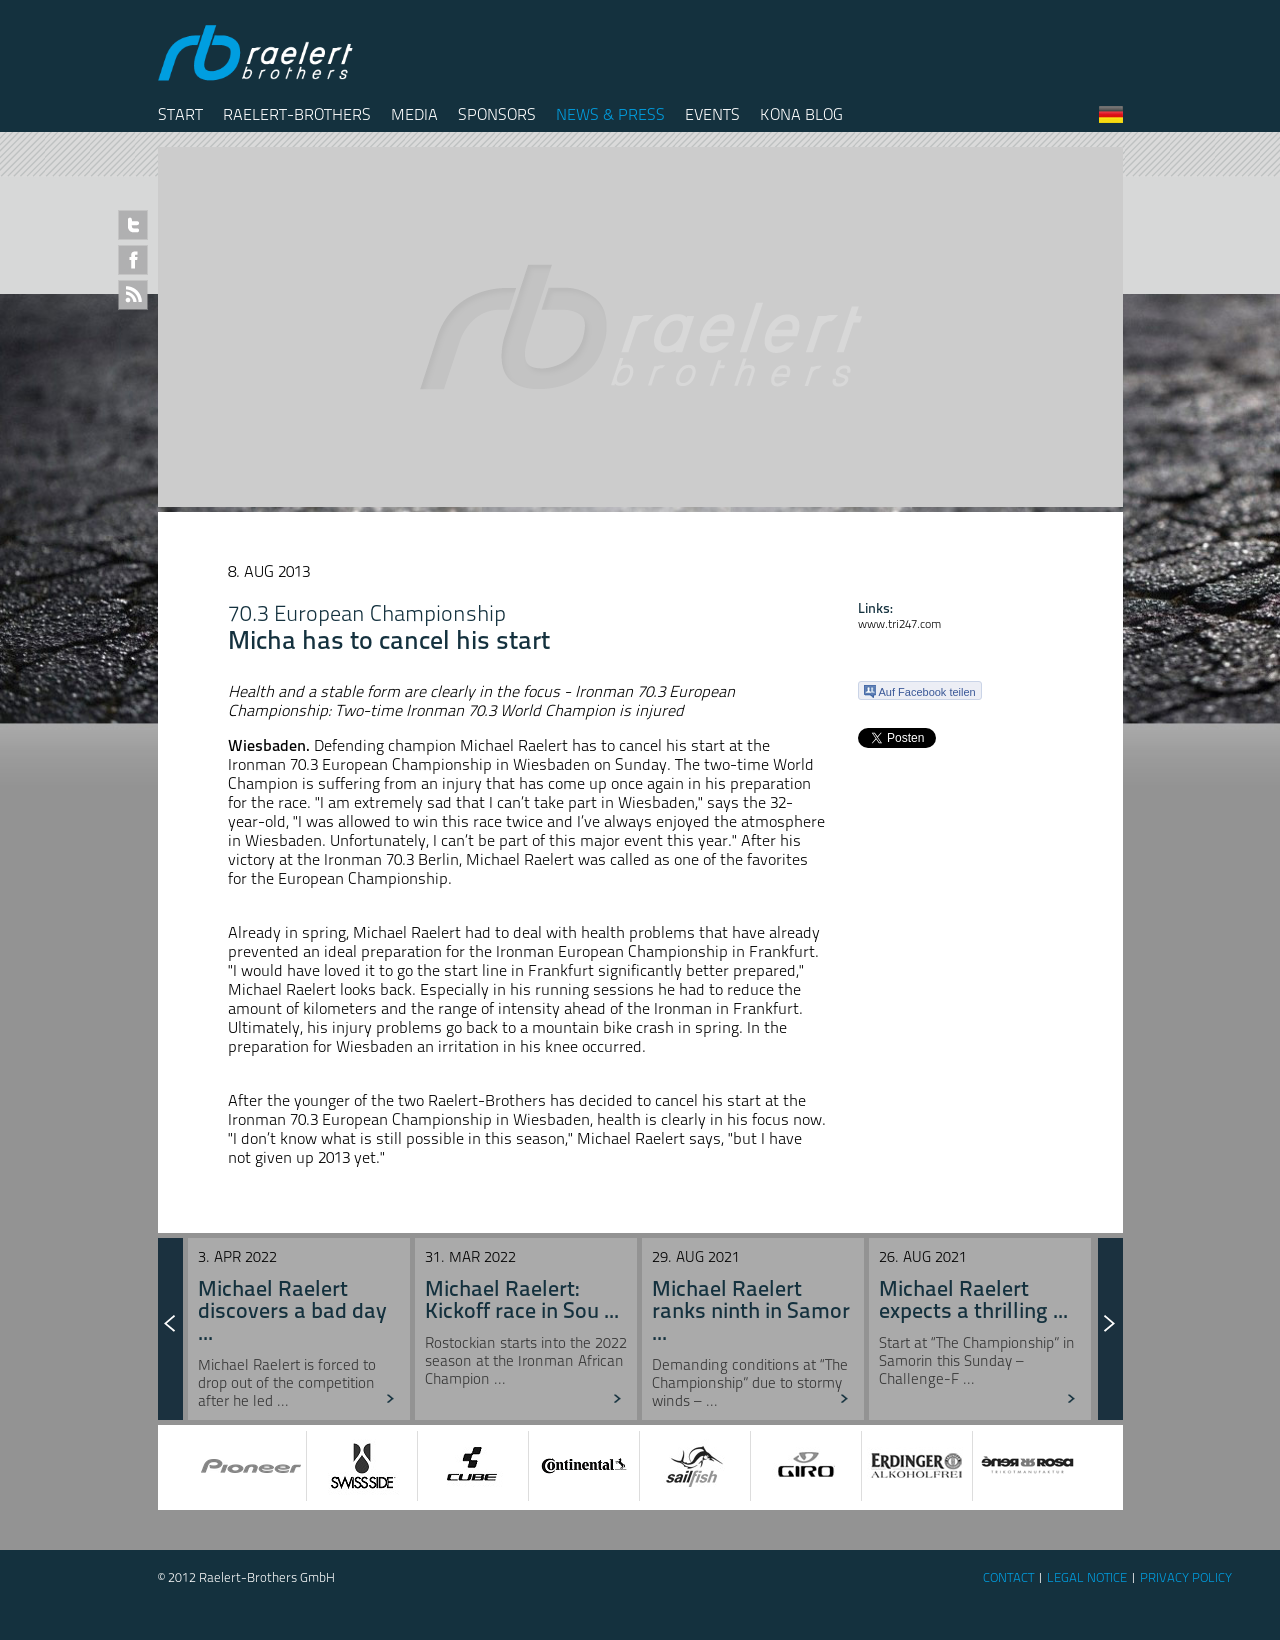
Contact (1008, 1577)
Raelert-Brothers (297, 114)
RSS (133, 295)
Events (712, 114)
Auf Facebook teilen (920, 691)
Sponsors (497, 114)
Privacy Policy (1186, 1577)
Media (414, 114)
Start (180, 114)
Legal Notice (1087, 1577)
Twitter (133, 225)
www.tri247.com (899, 624)
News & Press (610, 114)
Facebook (133, 260)
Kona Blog (801, 114)
